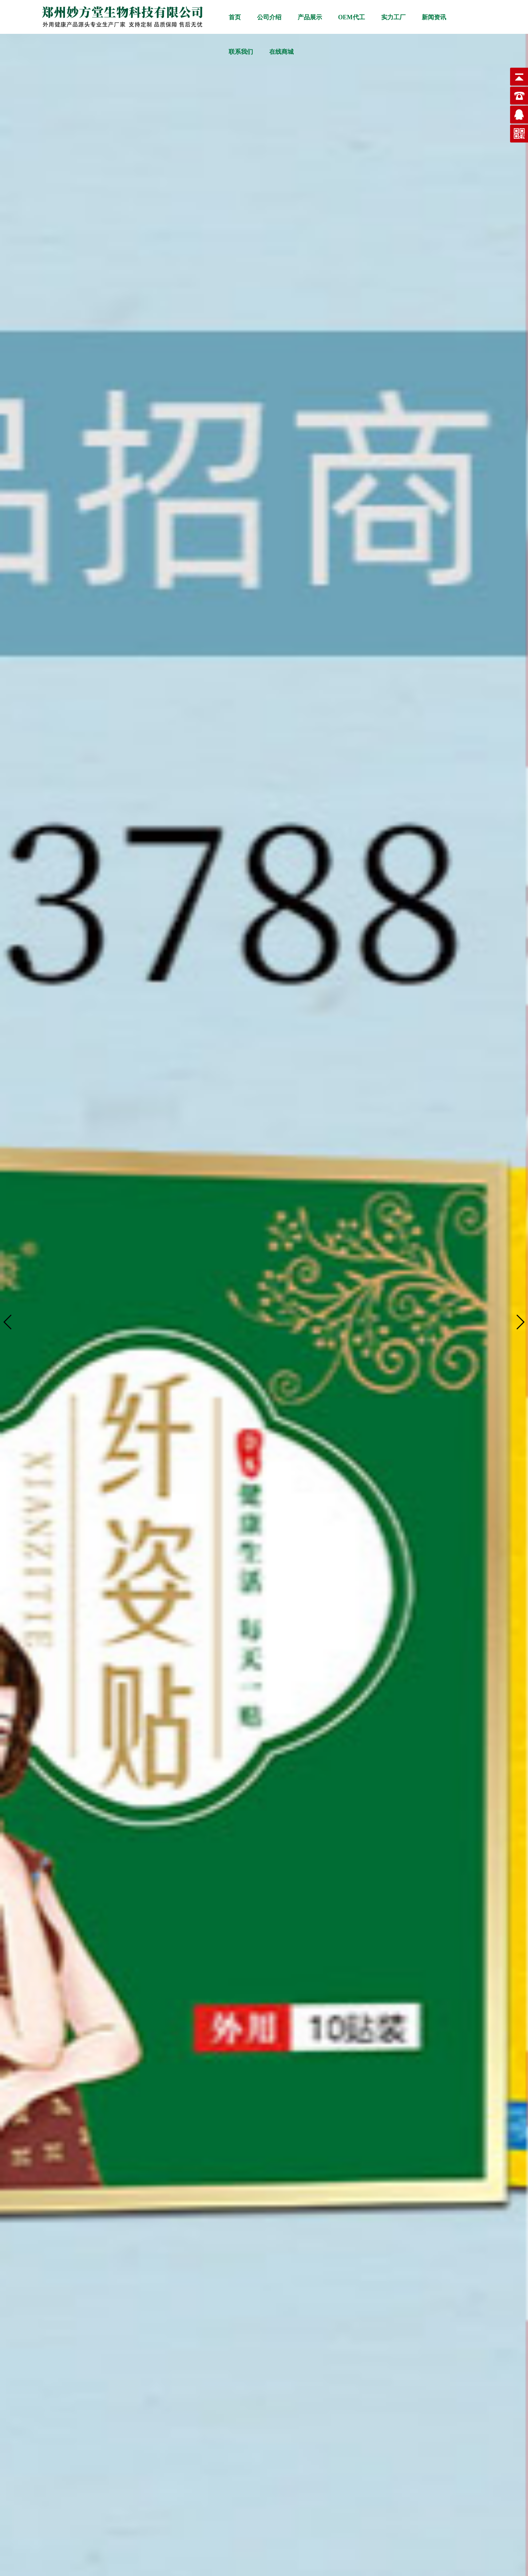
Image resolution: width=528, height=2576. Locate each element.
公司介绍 (269, 17)
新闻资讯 (434, 17)
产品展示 (310, 17)
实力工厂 (393, 17)
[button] (520, 1322)
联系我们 (241, 51)
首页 (235, 17)
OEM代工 (351, 17)
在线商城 (281, 51)
